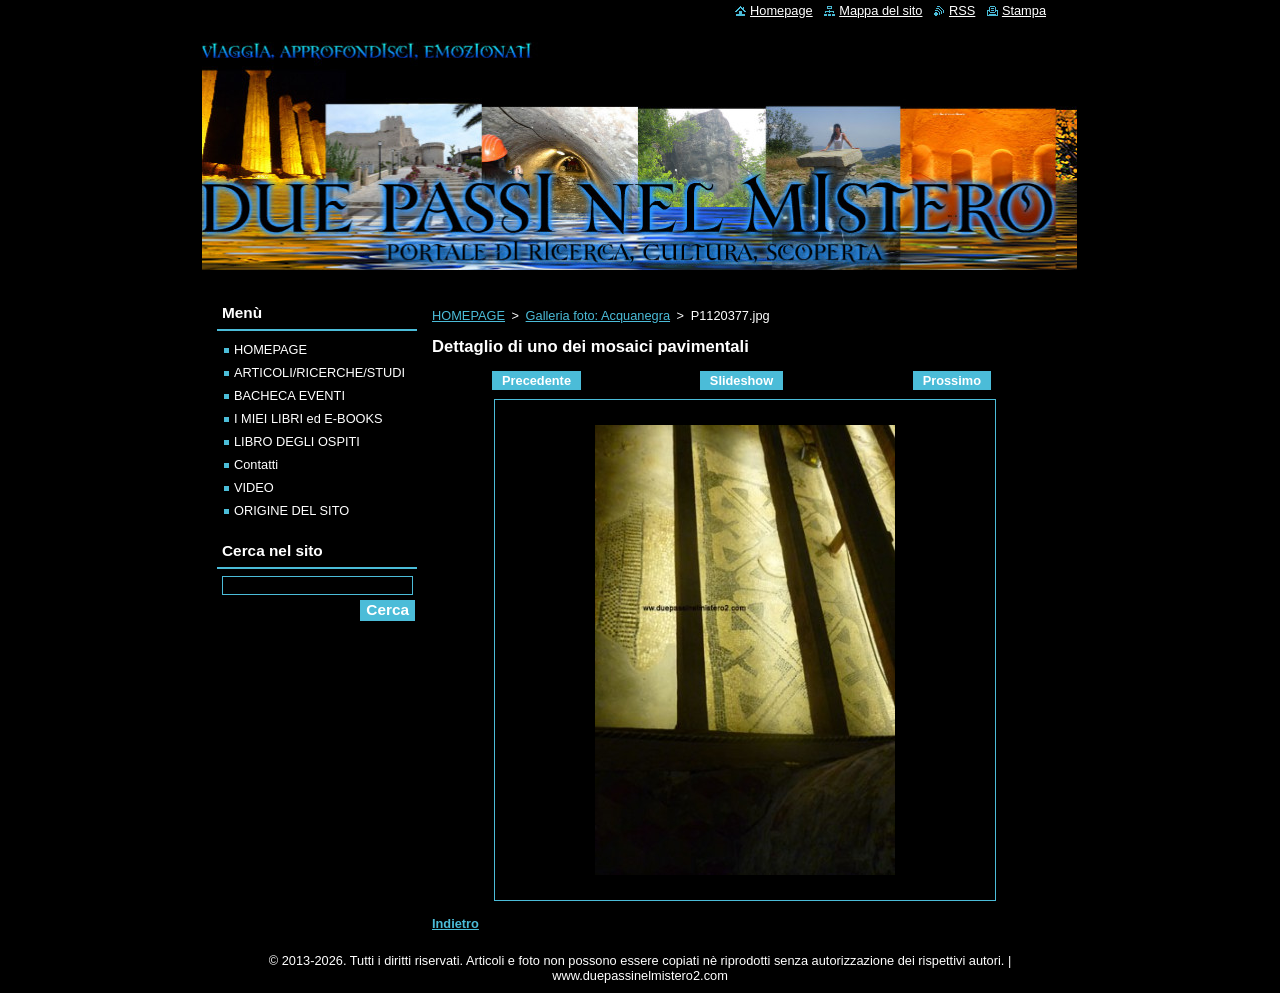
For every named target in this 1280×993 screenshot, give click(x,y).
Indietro (455, 923)
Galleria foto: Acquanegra (598, 315)
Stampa (1024, 10)
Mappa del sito (880, 10)
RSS (962, 10)
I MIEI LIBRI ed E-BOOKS (308, 418)
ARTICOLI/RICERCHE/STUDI (319, 372)
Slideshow (741, 380)
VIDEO (254, 487)
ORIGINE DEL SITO (291, 510)
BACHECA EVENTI (289, 395)
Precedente (536, 380)
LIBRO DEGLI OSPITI (297, 441)
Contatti (256, 464)
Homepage (781, 10)
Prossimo (952, 380)
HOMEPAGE (468, 315)
